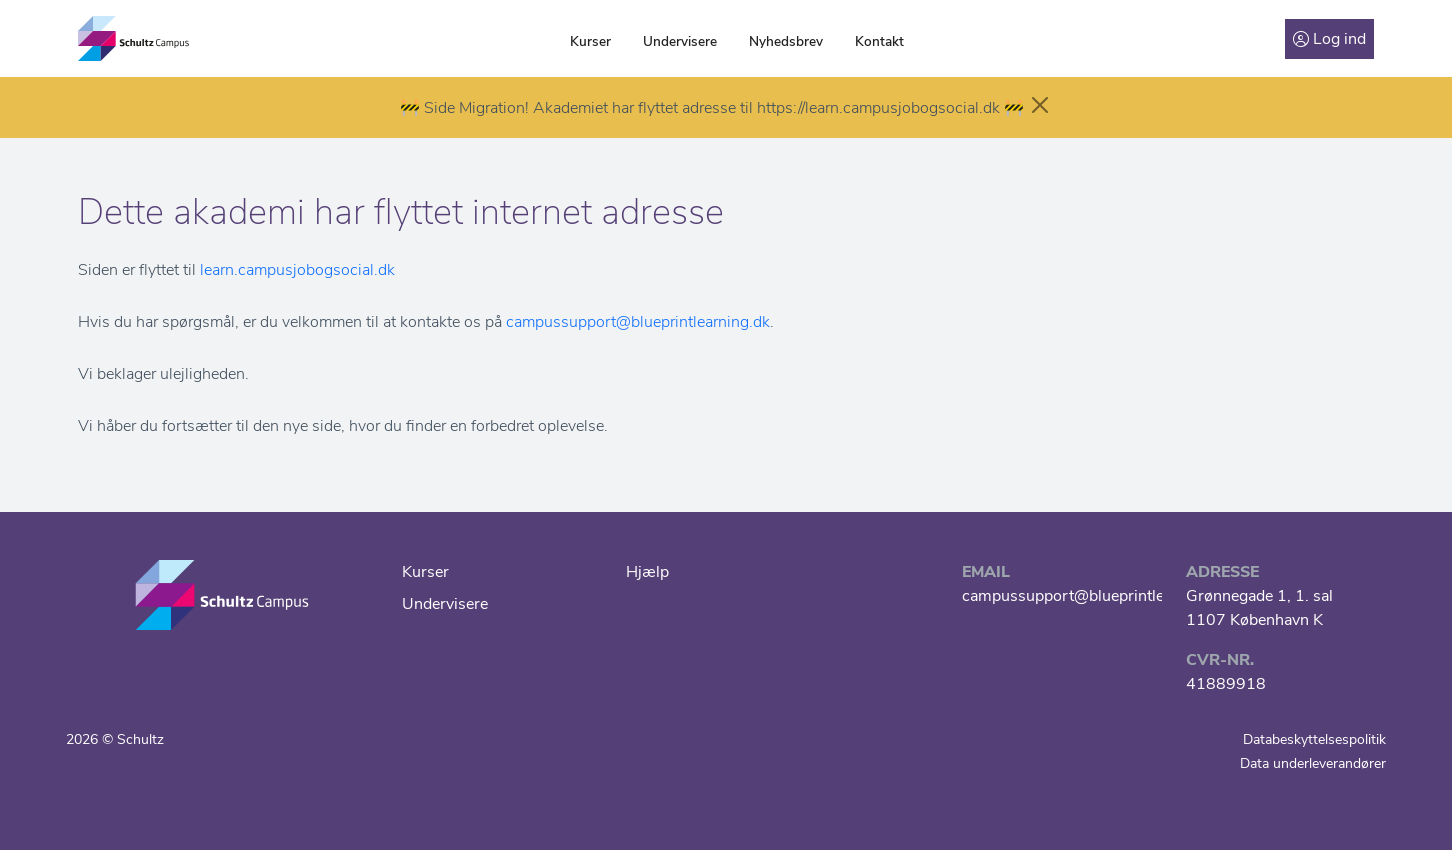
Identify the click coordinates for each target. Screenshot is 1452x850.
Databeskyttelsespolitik (1314, 739)
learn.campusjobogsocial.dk (297, 270)
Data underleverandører (1313, 763)
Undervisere (680, 41)
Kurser (590, 41)
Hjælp (647, 572)
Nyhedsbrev (786, 41)
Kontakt (879, 41)
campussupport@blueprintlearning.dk (638, 322)
